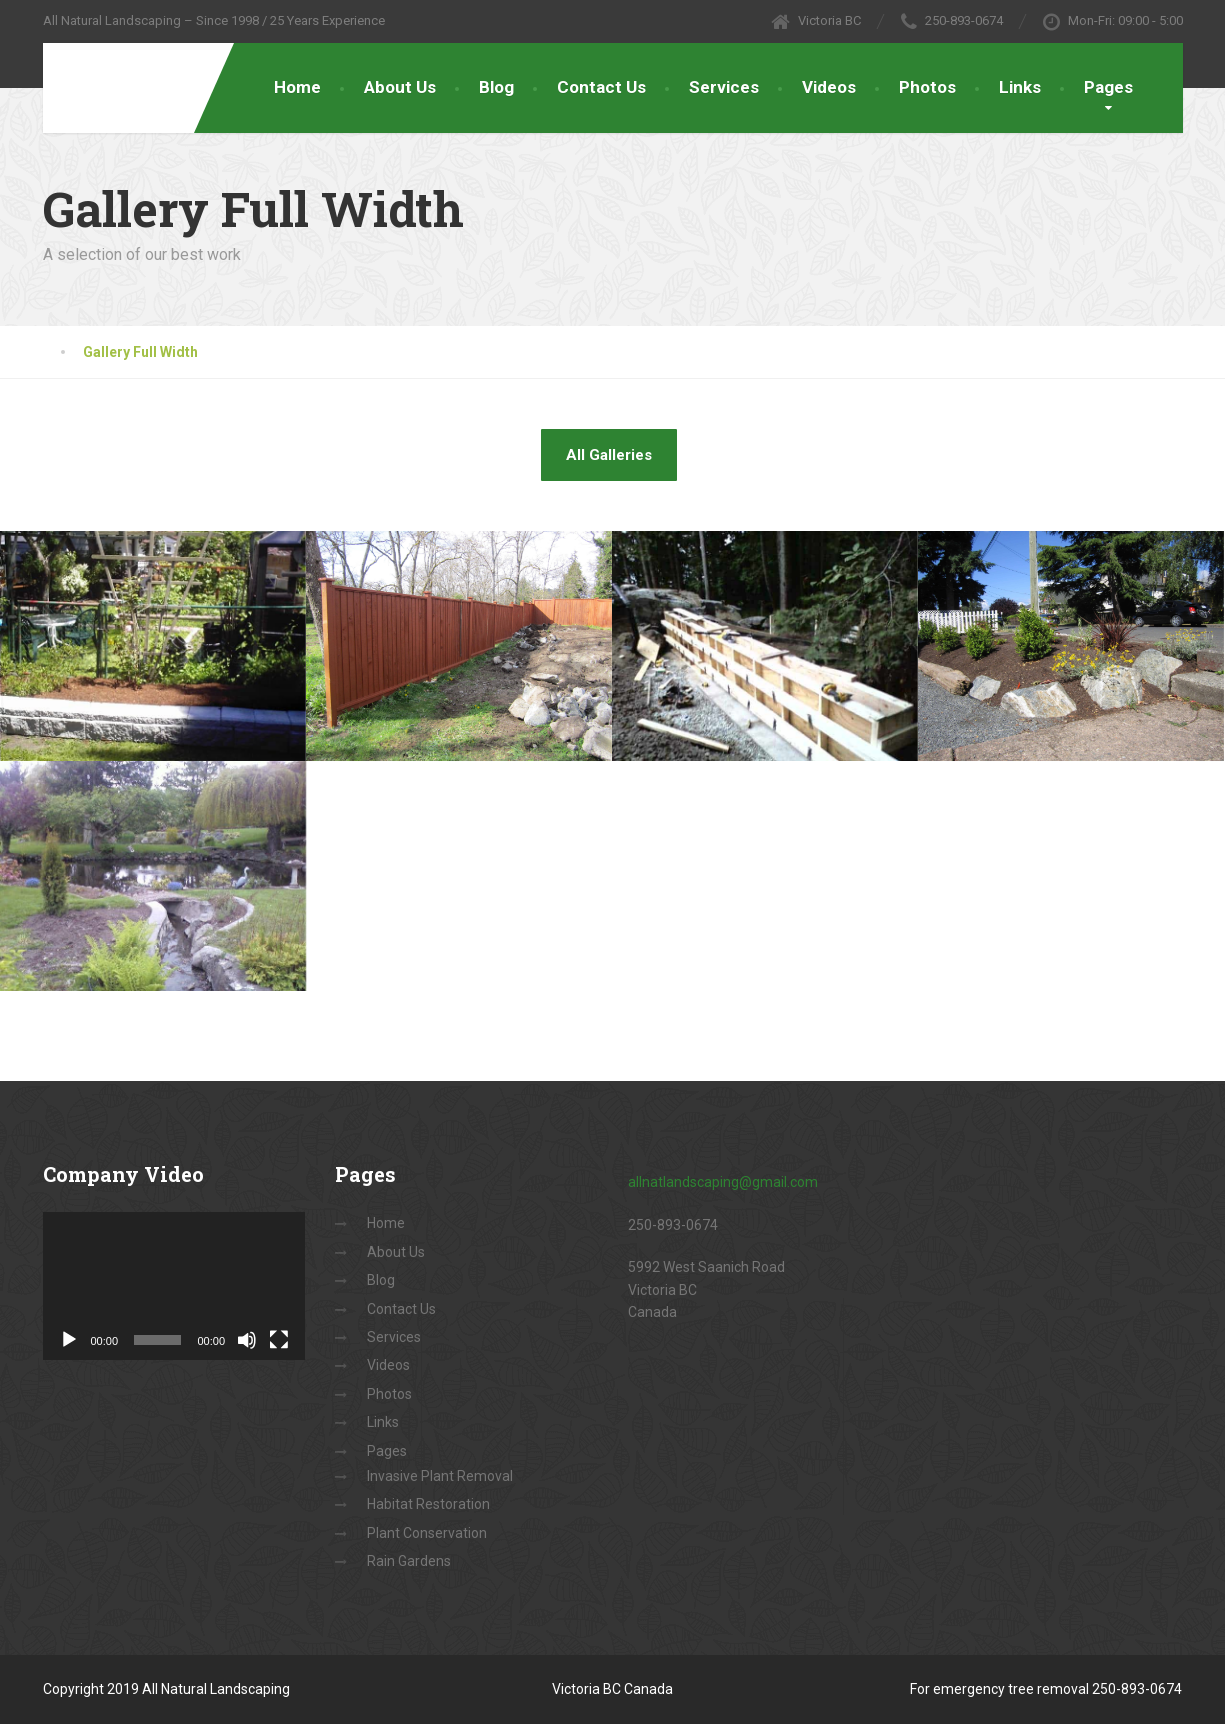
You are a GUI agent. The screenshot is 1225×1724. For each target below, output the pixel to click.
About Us (400, 87)
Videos (829, 87)
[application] (174, 1286)
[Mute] (247, 1340)
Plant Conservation (427, 1533)
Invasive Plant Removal (440, 1476)
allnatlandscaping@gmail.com (723, 1182)
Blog (496, 87)
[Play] (69, 1340)
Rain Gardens (409, 1561)
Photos (927, 87)
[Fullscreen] (279, 1340)
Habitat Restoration (428, 1504)
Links (1020, 87)
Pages (1108, 87)
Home (297, 87)
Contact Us (601, 87)
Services (724, 87)
